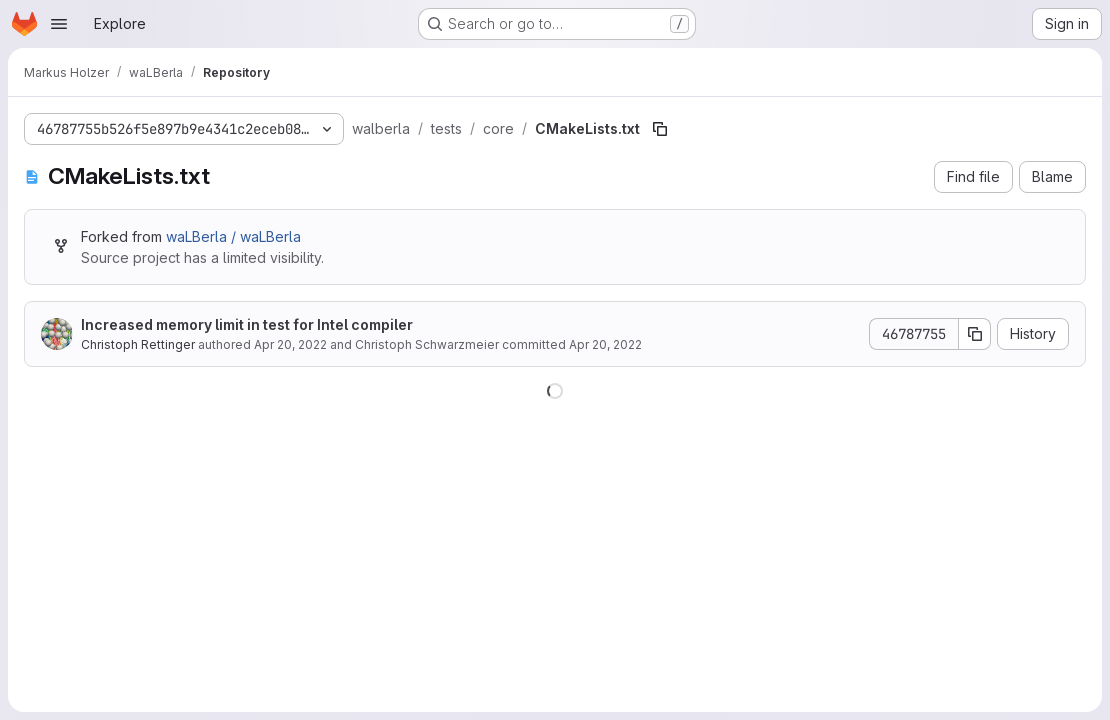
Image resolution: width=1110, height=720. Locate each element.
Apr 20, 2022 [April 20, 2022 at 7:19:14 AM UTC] (290, 344)
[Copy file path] (660, 129)
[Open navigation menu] (59, 24)
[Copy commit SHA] (975, 334)
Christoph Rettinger (138, 344)
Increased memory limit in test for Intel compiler (247, 324)
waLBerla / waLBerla (233, 236)
